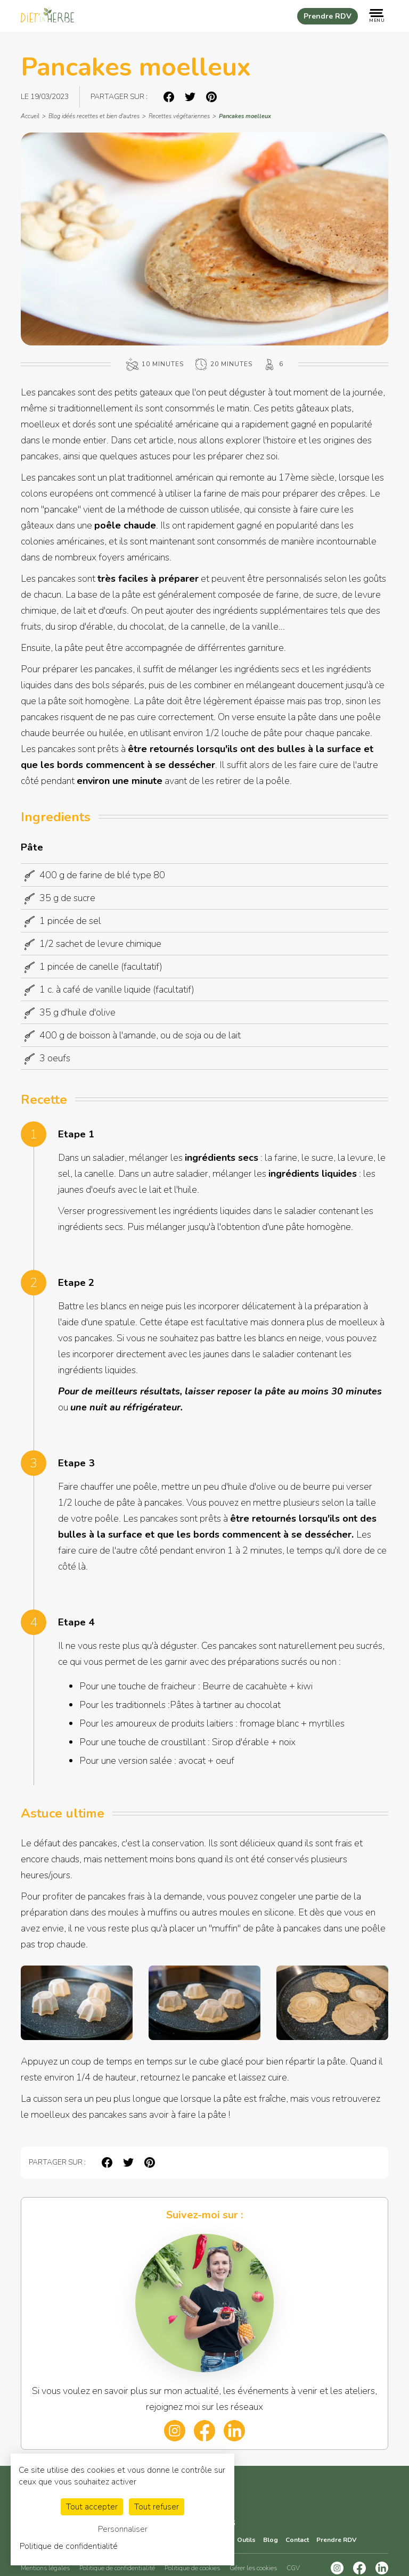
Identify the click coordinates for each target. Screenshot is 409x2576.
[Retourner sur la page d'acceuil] (47, 16)
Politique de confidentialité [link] (69, 2546)
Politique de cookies (192, 2568)
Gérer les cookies (253, 2568)
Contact (297, 2540)
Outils (246, 2540)
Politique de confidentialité (117, 2568)
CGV (293, 2568)
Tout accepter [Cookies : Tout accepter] (92, 2507)
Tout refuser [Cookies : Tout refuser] (156, 2507)
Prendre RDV (327, 16)
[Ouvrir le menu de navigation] (377, 16)
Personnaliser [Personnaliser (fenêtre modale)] (123, 2529)
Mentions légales (45, 2568)
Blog (270, 2540)
